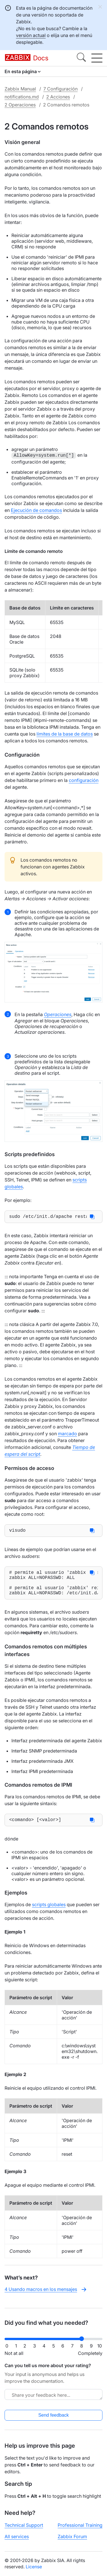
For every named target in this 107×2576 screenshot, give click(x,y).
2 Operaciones (20, 105)
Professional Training (80, 2529)
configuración (83, 780)
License (34, 2571)
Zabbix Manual (20, 89)
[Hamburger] (96, 58)
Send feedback (53, 2419)
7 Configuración (60, 89)
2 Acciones (58, 97)
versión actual (31, 35)
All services (17, 2541)
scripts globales (49, 1913)
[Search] (81, 58)
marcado (67, 1435)
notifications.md (22, 97)
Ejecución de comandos (36, 510)
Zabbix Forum (72, 2541)
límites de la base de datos (65, 734)
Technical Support (24, 2529)
